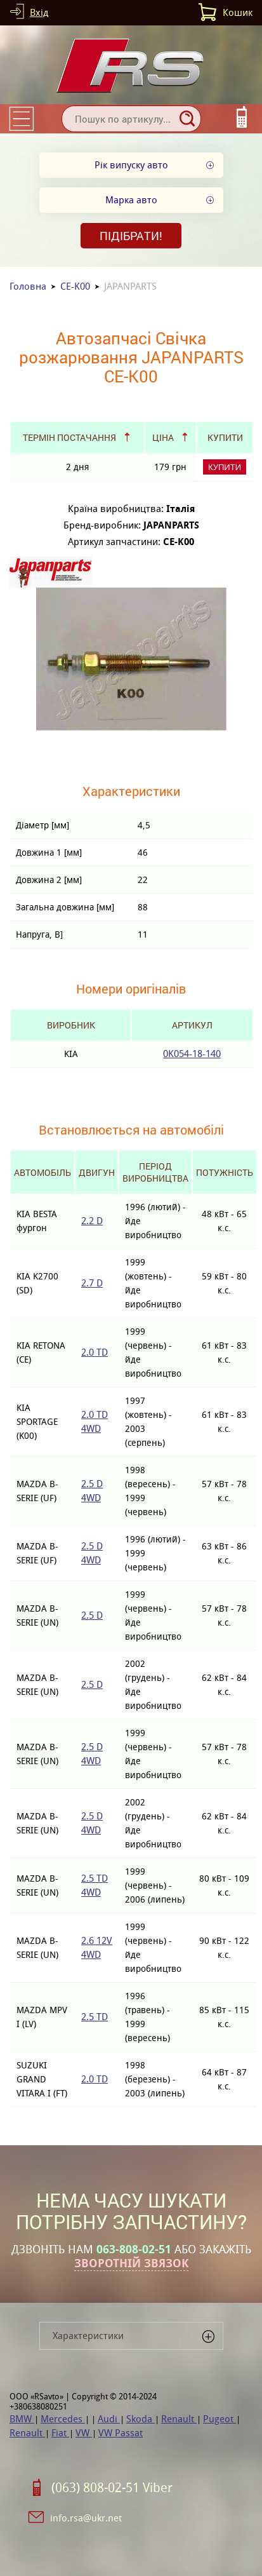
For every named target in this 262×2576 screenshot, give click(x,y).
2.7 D (92, 1283)
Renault (179, 2419)
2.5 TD (94, 2017)
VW (83, 2433)
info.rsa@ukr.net (86, 2518)
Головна (28, 286)
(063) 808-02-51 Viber (112, 2488)
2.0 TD (94, 1352)
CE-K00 (75, 286)
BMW (22, 2419)
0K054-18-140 (192, 1054)
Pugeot (219, 2419)
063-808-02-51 (133, 2249)
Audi (109, 2419)
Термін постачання (69, 437)
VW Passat (120, 2433)
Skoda (140, 2419)
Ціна (163, 437)
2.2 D (92, 1221)
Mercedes (63, 2419)
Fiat (60, 2433)
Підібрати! (131, 235)
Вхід (39, 12)
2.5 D (92, 1615)
